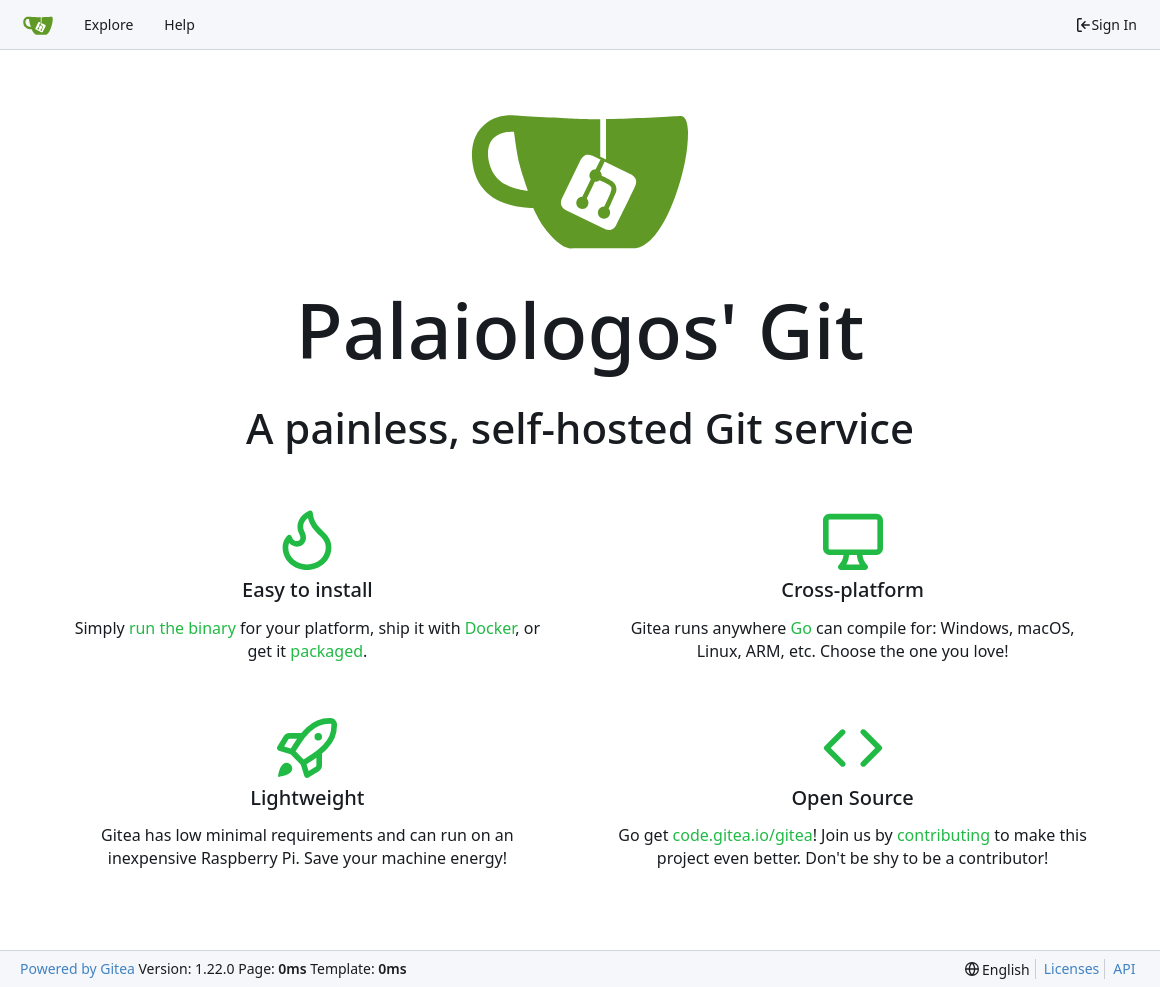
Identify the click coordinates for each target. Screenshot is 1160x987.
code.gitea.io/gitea (743, 835)
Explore (108, 24)
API (1124, 968)
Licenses (1072, 968)
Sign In (1106, 24)
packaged (326, 651)
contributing (943, 835)
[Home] (38, 25)
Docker (490, 628)
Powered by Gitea (77, 968)
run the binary (182, 628)
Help (179, 24)
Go (801, 628)
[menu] (997, 969)
